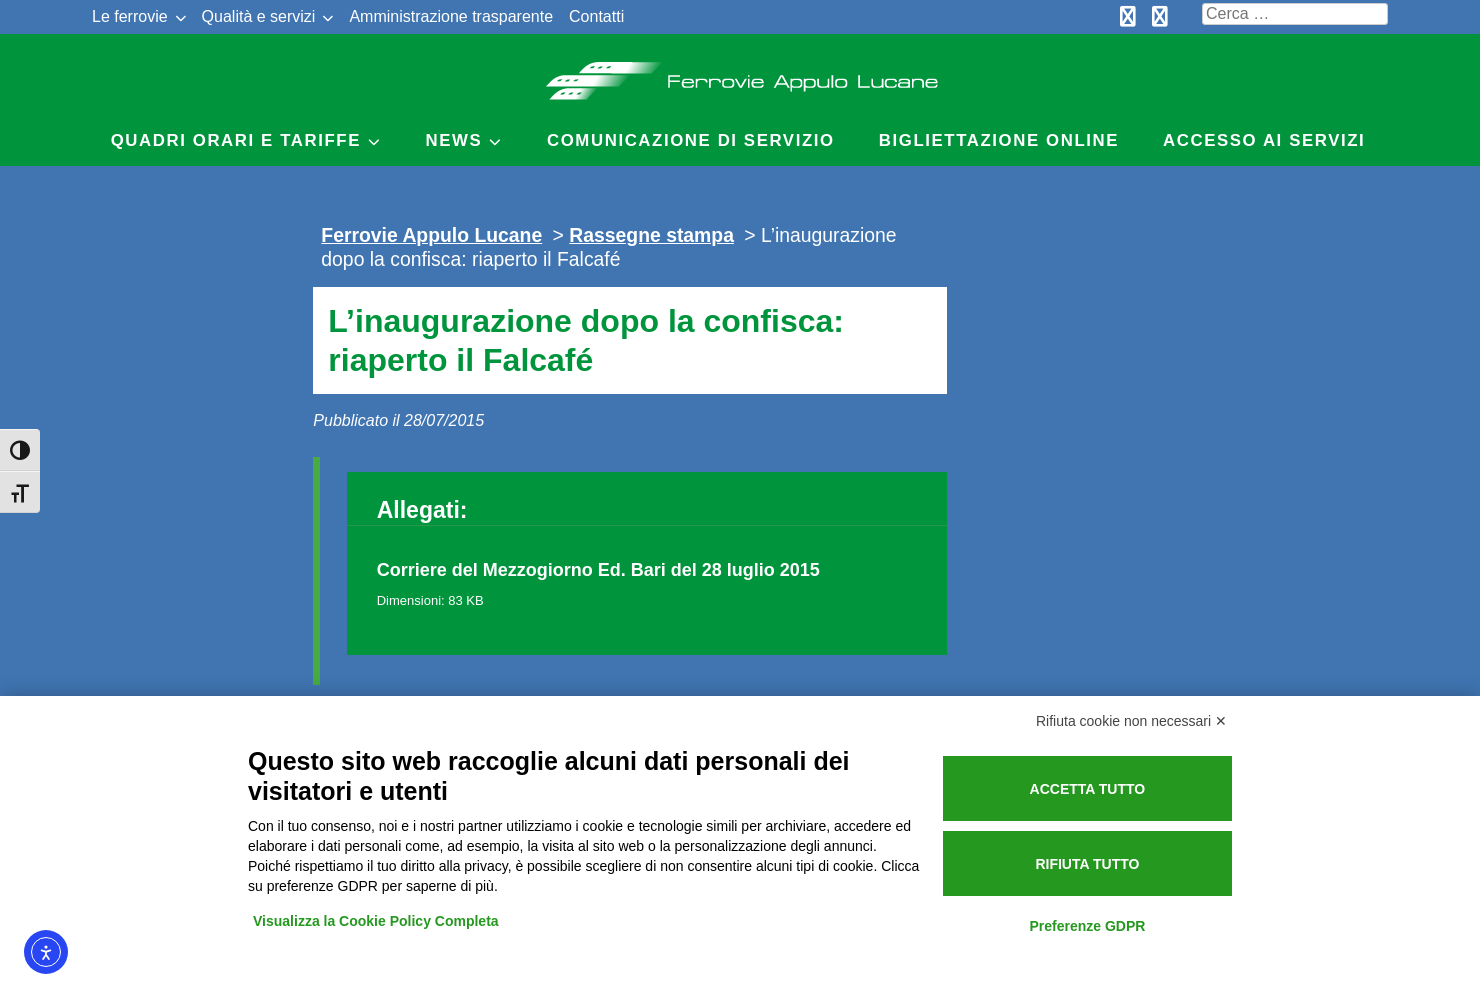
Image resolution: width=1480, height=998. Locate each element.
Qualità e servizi (259, 16)
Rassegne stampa (651, 235)
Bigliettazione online (999, 140)
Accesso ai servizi (1264, 140)
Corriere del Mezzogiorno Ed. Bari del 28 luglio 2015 (598, 570)
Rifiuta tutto (1087, 864)
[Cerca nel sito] (1295, 14)
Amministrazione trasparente (451, 16)
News (454, 140)
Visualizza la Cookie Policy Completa (376, 921)
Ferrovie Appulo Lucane (740, 75)
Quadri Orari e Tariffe (236, 140)
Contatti (596, 16)
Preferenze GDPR (1087, 926)
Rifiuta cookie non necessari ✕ (1131, 721)
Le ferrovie (130, 16)
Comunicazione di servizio (691, 140)
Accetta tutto (1088, 789)
